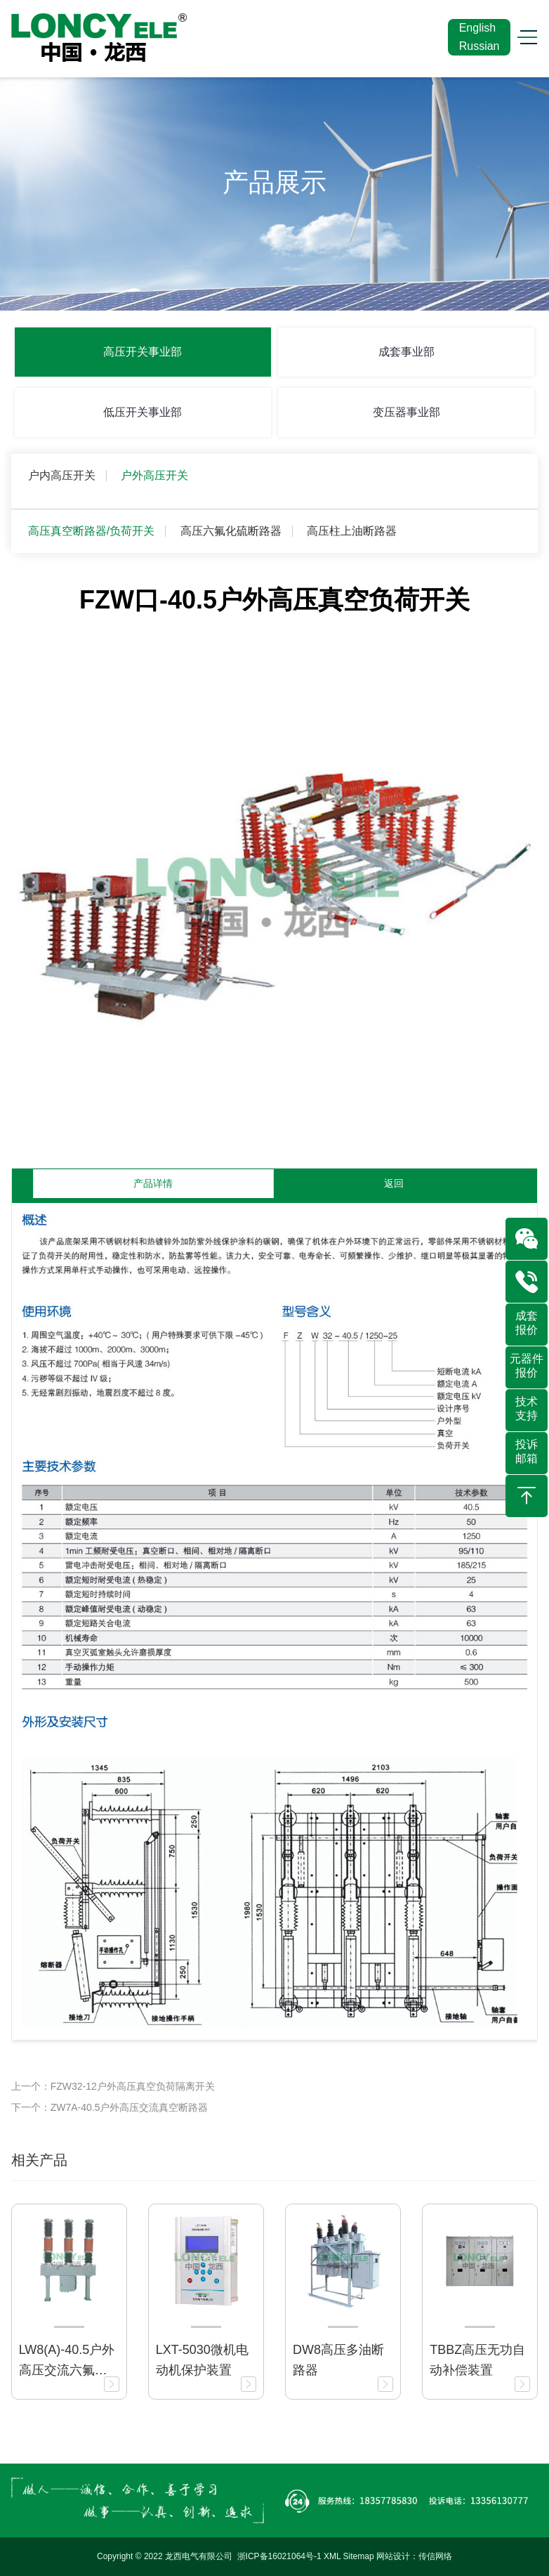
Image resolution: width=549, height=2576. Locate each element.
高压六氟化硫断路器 (231, 531)
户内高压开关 (61, 475)
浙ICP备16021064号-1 (279, 2556)
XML (332, 2556)
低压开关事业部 (142, 412)
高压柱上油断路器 (352, 531)
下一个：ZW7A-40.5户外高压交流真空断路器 (110, 2107)
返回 (394, 1183)
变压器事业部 (406, 412)
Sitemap (358, 2556)
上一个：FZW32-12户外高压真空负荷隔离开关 (113, 2086)
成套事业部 (406, 352)
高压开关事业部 (142, 352)
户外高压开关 (154, 475)
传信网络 (435, 2556)
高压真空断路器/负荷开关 (91, 531)
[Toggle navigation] (522, 37)
